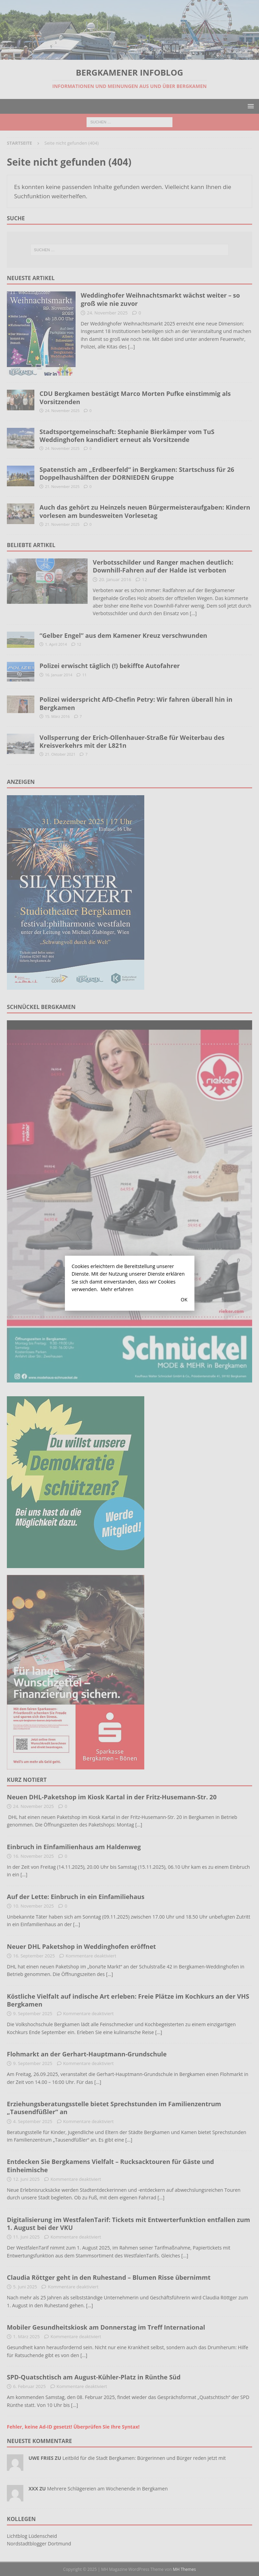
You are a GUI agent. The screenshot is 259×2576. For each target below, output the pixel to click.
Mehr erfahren (117, 1289)
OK (184, 1299)
